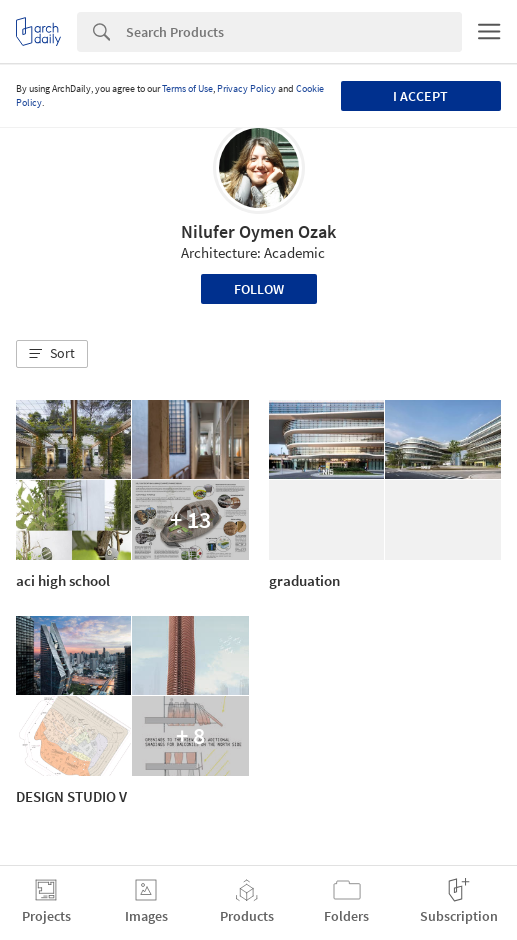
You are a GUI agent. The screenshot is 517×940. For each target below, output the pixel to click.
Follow (259, 289)
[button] (52, 354)
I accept (420, 96)
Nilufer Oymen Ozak (258, 231)
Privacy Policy (246, 88)
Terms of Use (187, 88)
